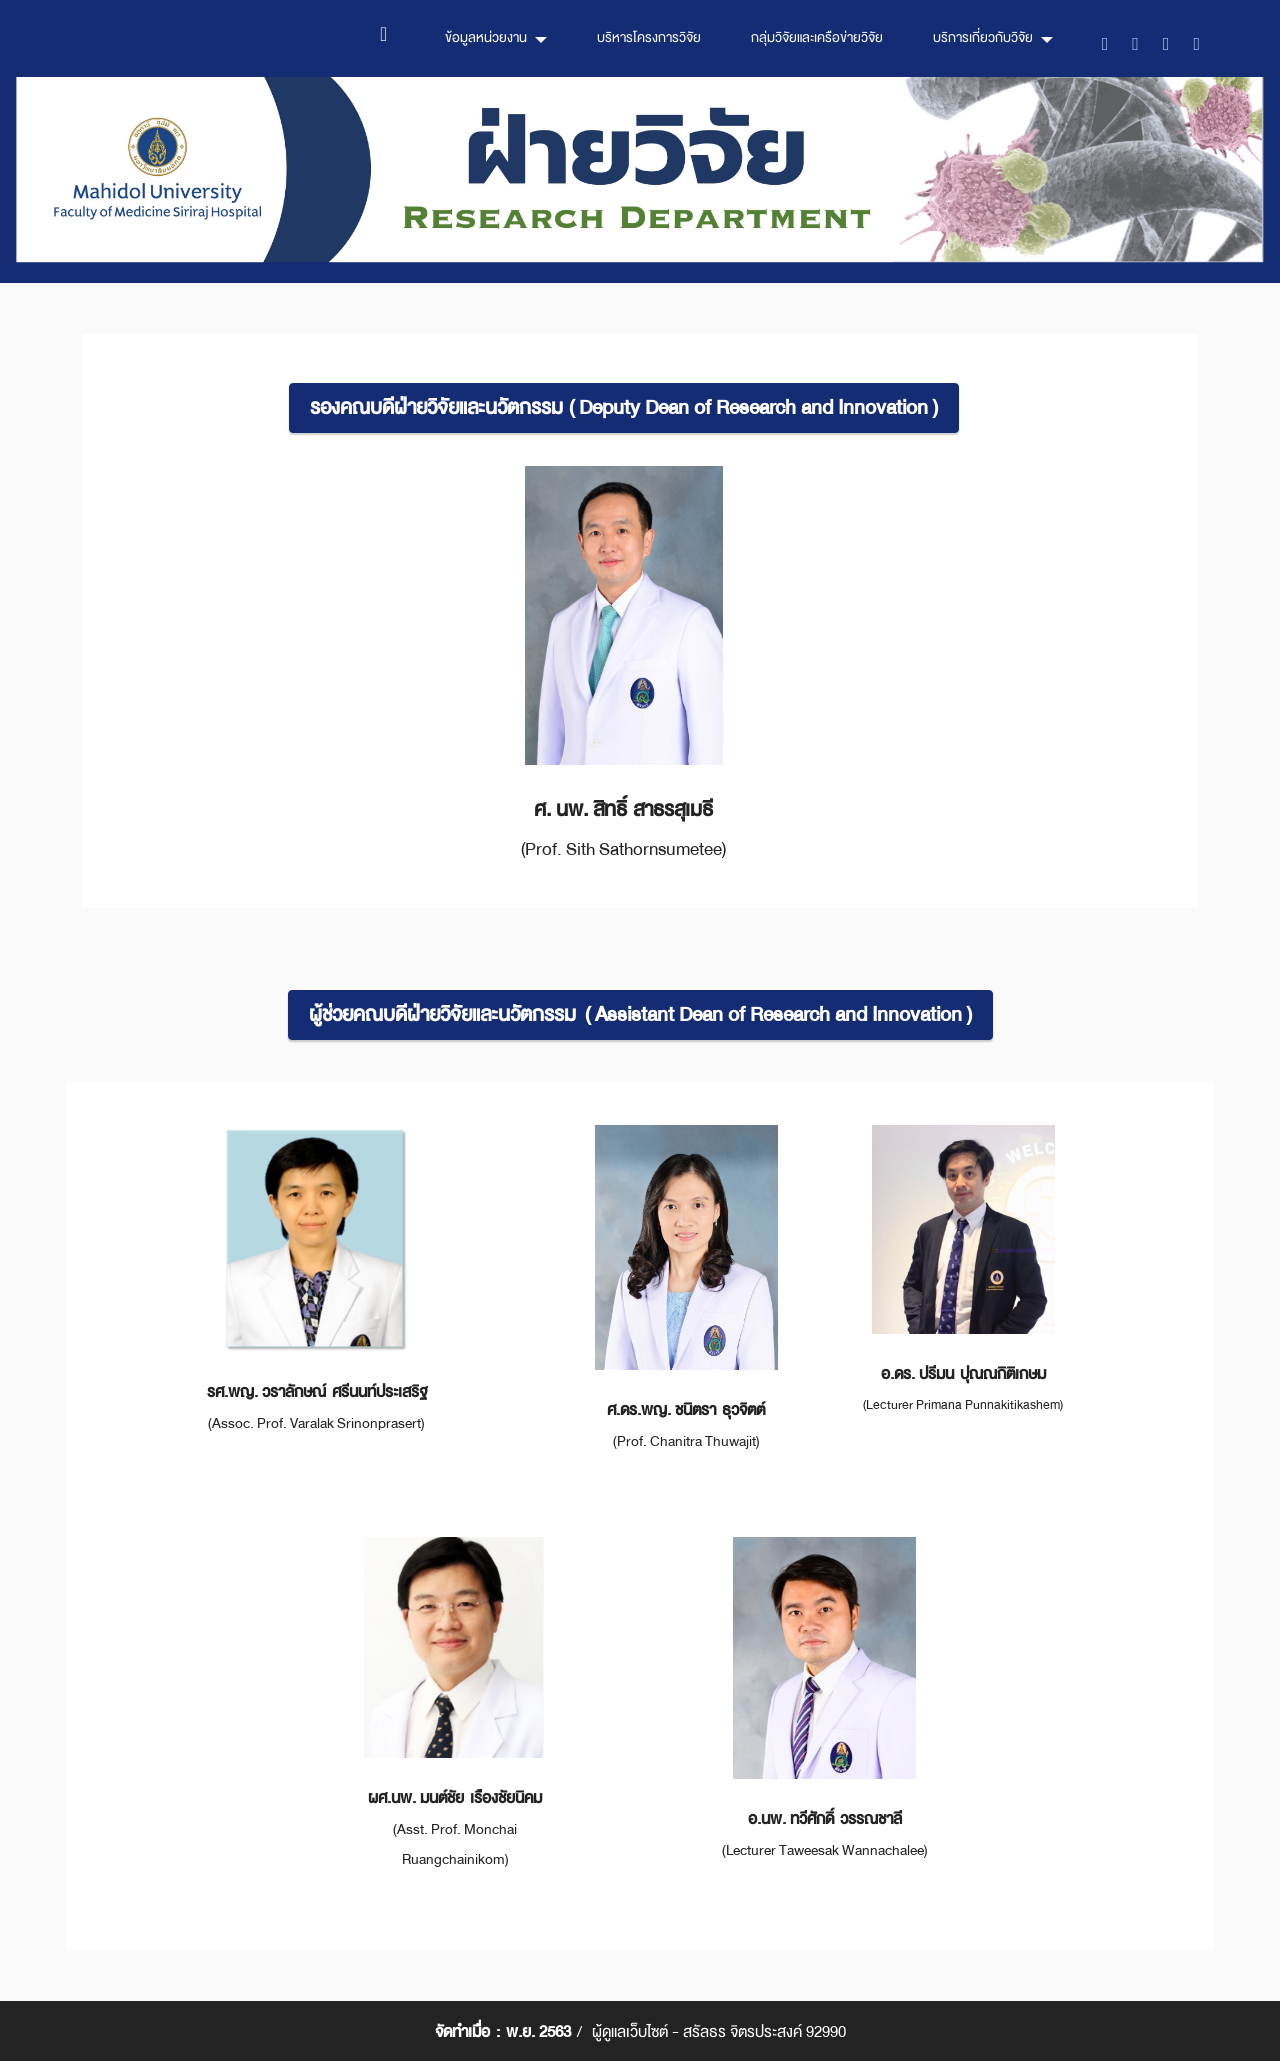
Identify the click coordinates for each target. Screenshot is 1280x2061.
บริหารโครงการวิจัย (649, 37)
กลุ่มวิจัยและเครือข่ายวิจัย (817, 37)
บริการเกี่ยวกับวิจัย (983, 37)
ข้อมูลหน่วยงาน (486, 37)
